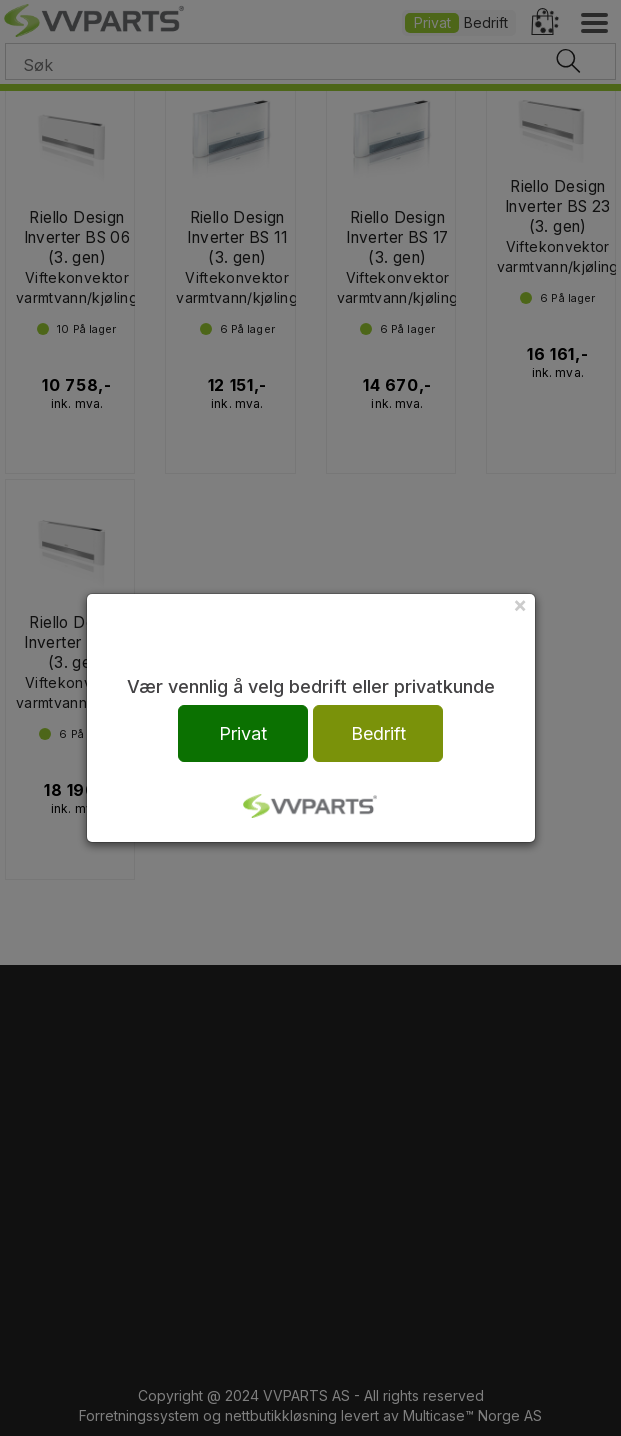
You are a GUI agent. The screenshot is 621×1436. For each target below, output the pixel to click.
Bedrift (378, 733)
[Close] (520, 604)
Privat (243, 733)
